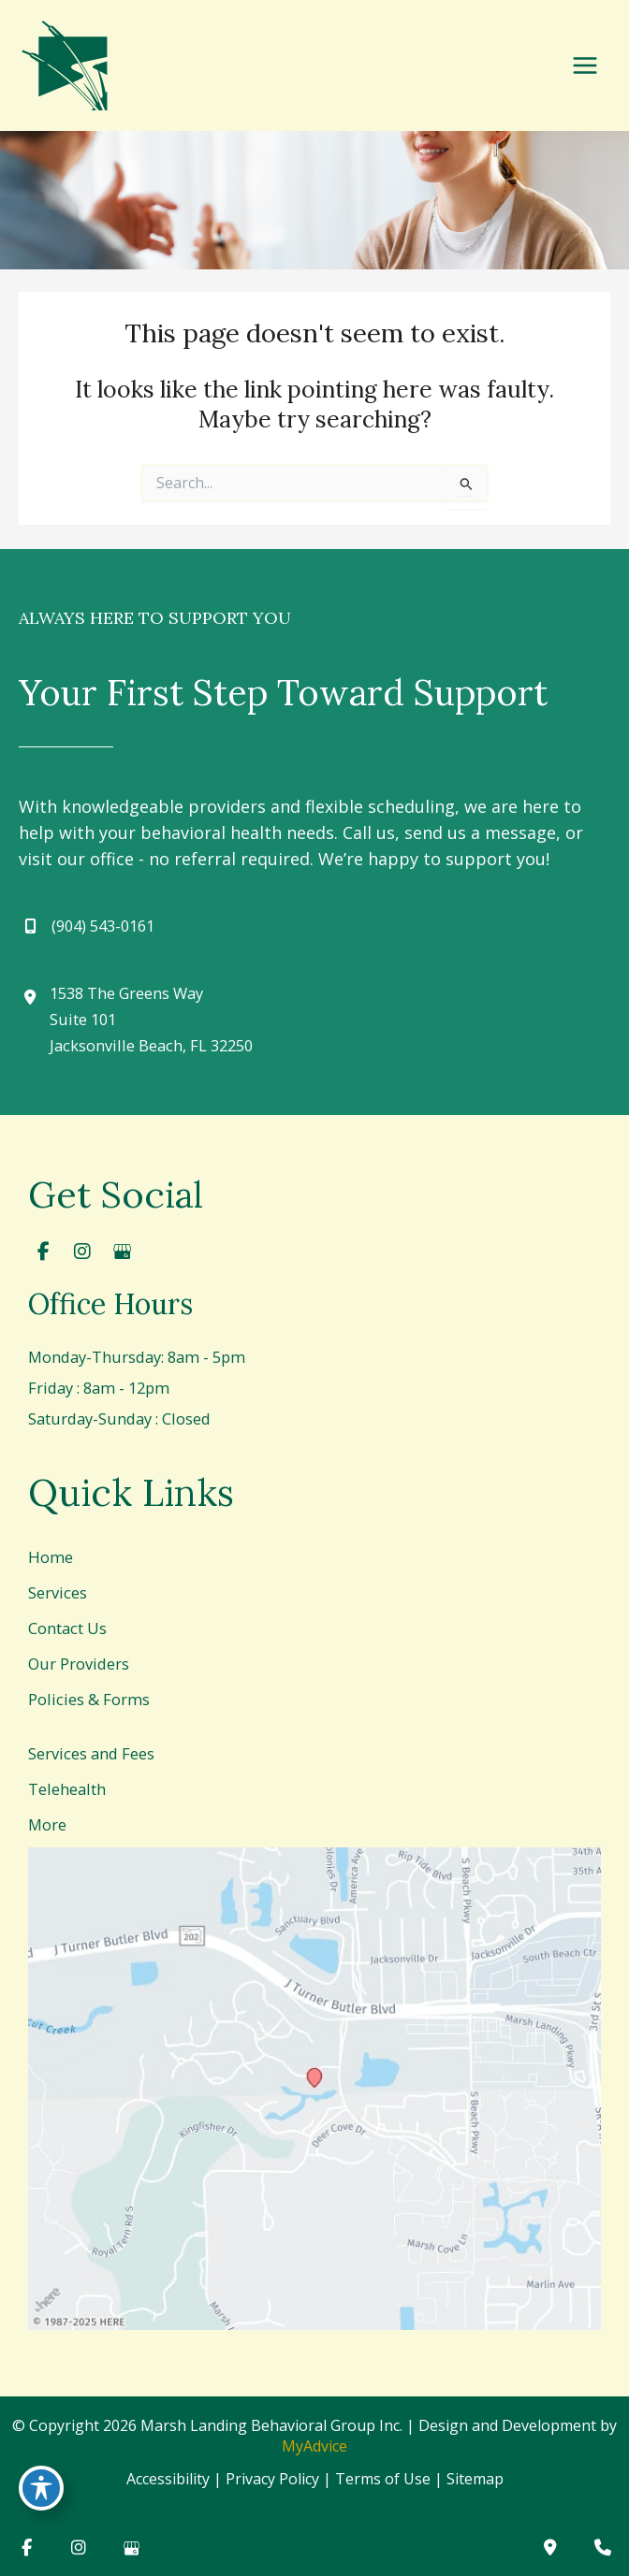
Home (50, 1557)
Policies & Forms (89, 1699)
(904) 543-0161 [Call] (102, 925)
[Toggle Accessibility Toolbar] (41, 2488)
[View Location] (136, 1019)
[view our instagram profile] (82, 1251)
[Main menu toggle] (584, 66)
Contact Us (67, 1628)
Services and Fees (91, 1753)
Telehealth (67, 1789)
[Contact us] (550, 2547)
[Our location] (602, 2547)
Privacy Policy (272, 2478)
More (47, 1824)
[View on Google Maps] (314, 2088)
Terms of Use (383, 2478)
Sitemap (475, 2478)
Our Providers (78, 1663)
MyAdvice (314, 2446)
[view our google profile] (122, 1251)
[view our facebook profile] (43, 1251)
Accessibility (168, 2478)
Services (57, 1592)
